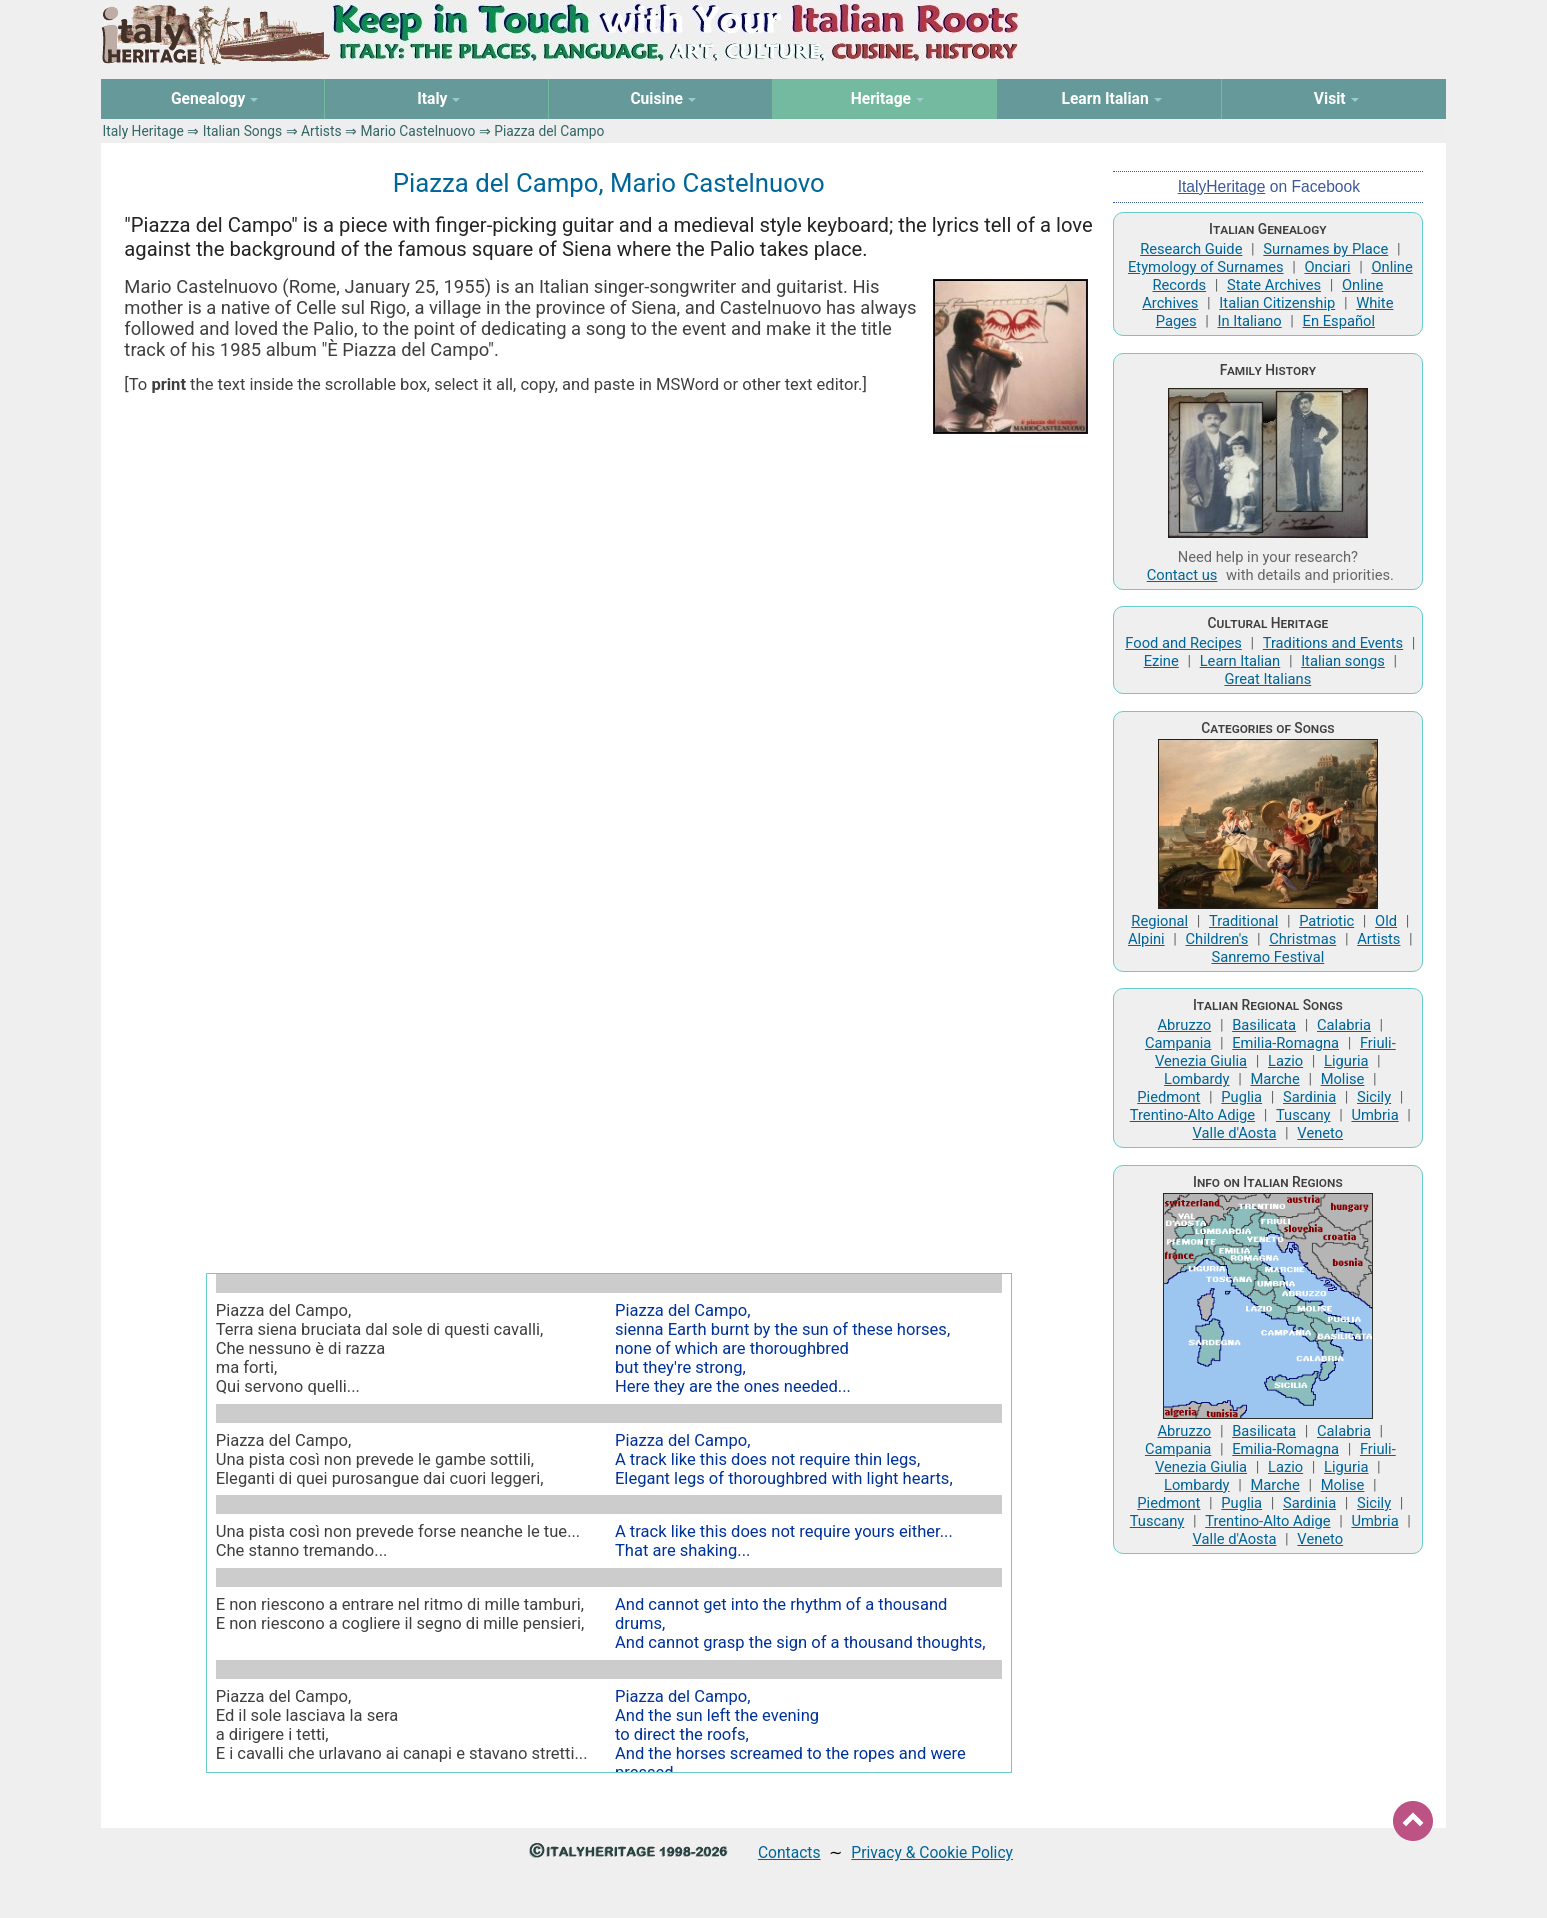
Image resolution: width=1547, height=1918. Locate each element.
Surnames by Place (1325, 249)
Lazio (1285, 1061)
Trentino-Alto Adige (1192, 1115)
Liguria (1346, 1061)
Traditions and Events (1333, 643)
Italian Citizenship (1277, 303)
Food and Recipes (1183, 643)
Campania (1178, 1043)
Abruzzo (1184, 1025)
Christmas (1302, 939)
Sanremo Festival (1267, 957)
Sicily (1374, 1097)
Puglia (1241, 1097)
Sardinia (1309, 1097)
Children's (1217, 939)
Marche (1274, 1079)
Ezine (1161, 661)
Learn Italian (1240, 661)
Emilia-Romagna (1285, 1043)
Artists (321, 131)
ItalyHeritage (1222, 186)
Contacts (789, 1852)
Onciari (1327, 267)
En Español (1339, 321)
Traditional (1243, 921)
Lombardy (1197, 1079)
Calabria (1344, 1025)
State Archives (1274, 285)
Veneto (1320, 1133)
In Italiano (1249, 321)
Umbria (1374, 1115)
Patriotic (1326, 921)
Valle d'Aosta (1235, 1133)
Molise (1343, 1079)
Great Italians (1267, 679)
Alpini (1146, 939)
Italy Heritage (143, 131)
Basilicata (1264, 1025)
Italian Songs (243, 131)
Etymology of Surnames (1206, 267)
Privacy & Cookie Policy (932, 1852)
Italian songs (1343, 661)
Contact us (1182, 575)
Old (1386, 921)
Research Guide (1191, 249)
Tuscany (1303, 1115)
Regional (1159, 921)
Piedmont (1168, 1097)
